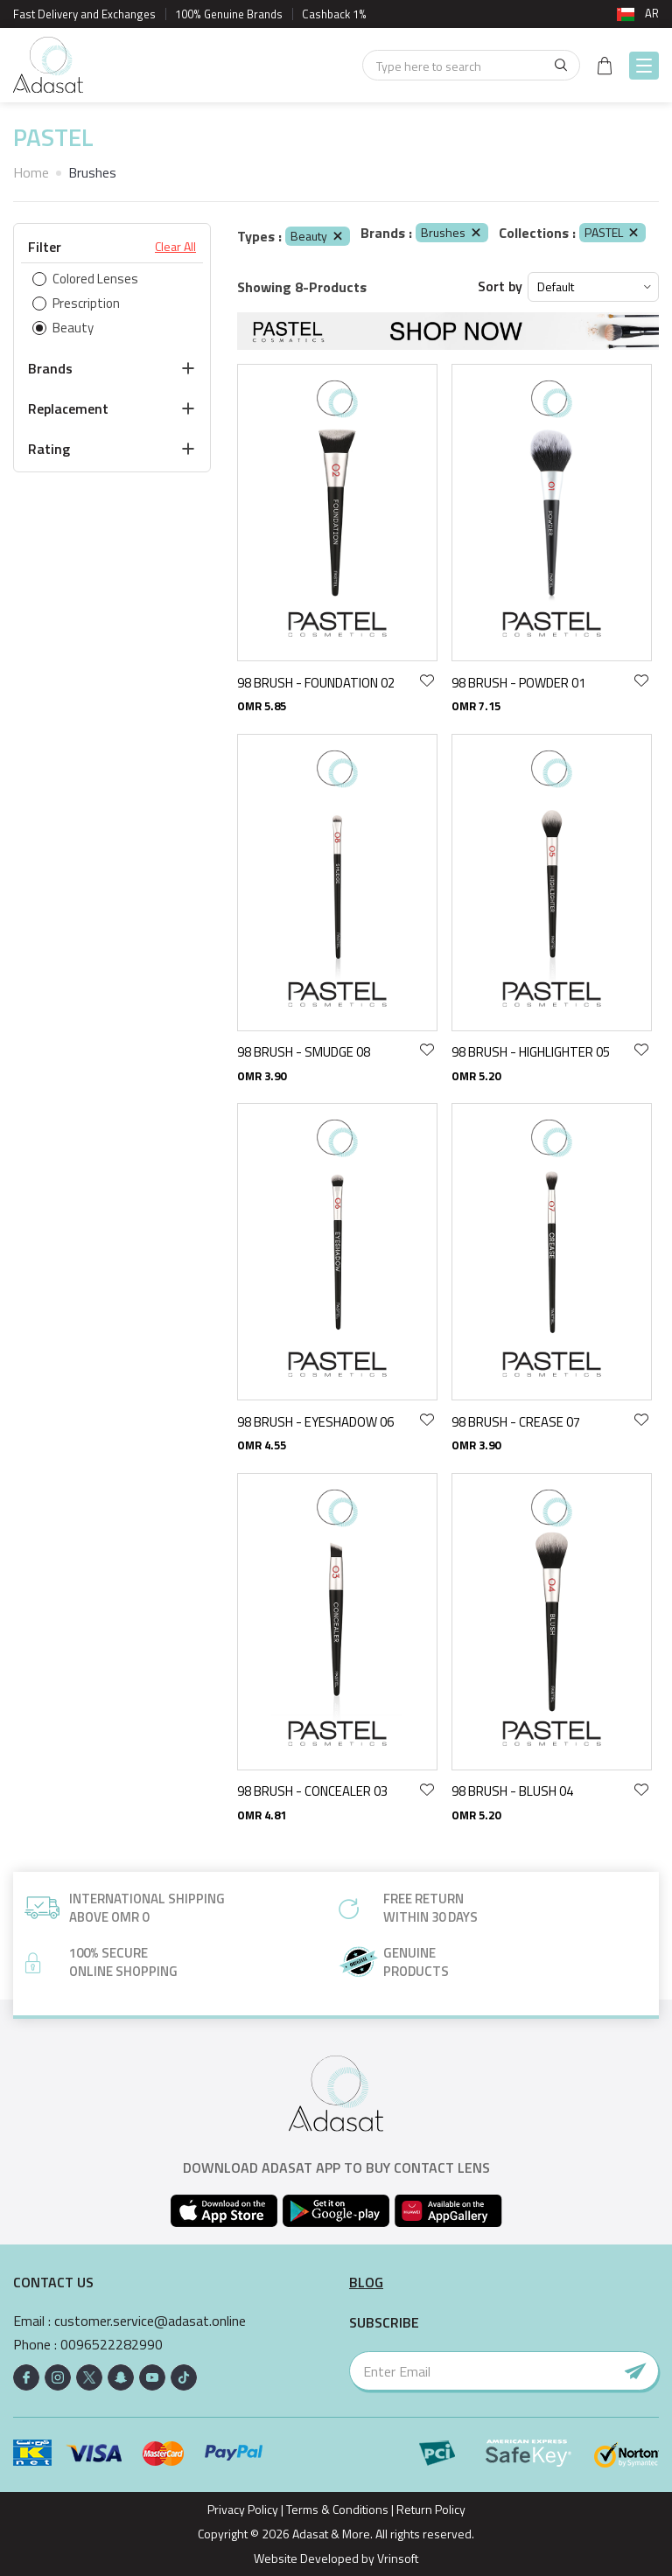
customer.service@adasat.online (150, 2321)
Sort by (500, 286)
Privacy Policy (242, 2509)
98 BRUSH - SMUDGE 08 (303, 1052)
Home (31, 172)
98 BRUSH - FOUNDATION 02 (316, 683)
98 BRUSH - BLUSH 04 (512, 1791)
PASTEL (612, 232)
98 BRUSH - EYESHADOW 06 (315, 1422)
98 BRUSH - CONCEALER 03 (312, 1791)
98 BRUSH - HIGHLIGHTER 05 (531, 1052)
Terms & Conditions (337, 2509)
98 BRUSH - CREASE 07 (516, 1422)
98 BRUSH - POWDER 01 (518, 683)
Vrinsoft (396, 2558)
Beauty (317, 236)
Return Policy (431, 2509)
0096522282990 (111, 2345)
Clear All (175, 247)
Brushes (452, 232)
